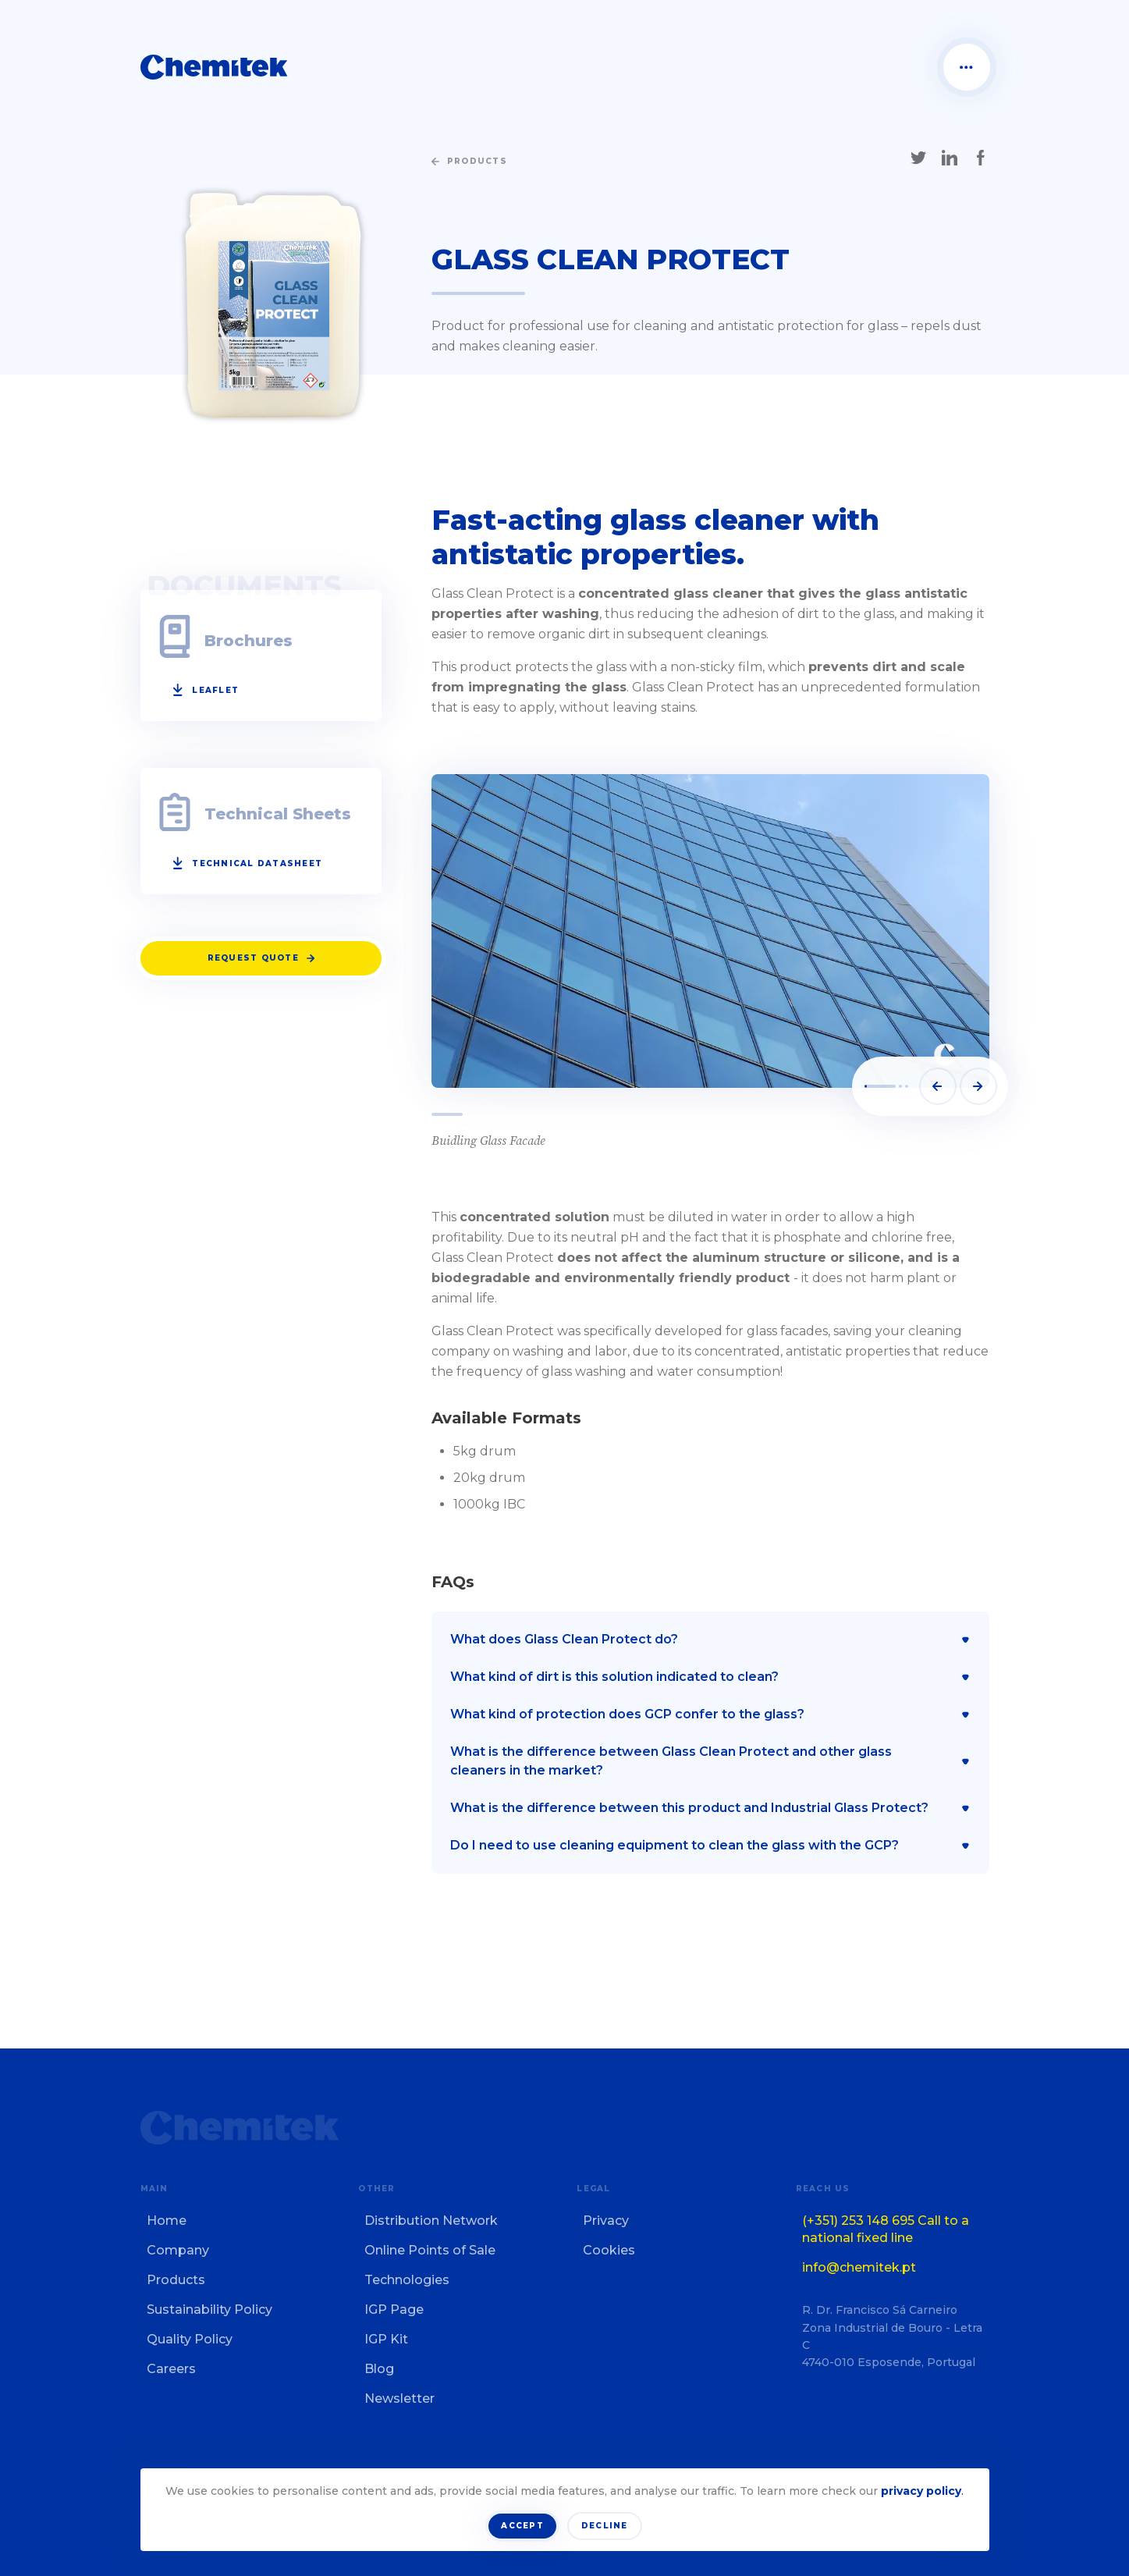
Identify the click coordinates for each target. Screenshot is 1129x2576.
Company (178, 2250)
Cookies (609, 2250)
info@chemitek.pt (859, 2267)
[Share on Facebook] (981, 157)
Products (176, 2279)
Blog (379, 2368)
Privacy (606, 2220)
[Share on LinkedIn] (949, 157)
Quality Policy (190, 2339)
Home (166, 2220)
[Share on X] (918, 157)
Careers (171, 2368)
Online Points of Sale (429, 2250)
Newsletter (399, 2398)
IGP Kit (386, 2339)
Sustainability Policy (209, 2309)
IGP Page (394, 2309)
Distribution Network (431, 2220)
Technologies (406, 2279)
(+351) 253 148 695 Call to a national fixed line (885, 2229)
